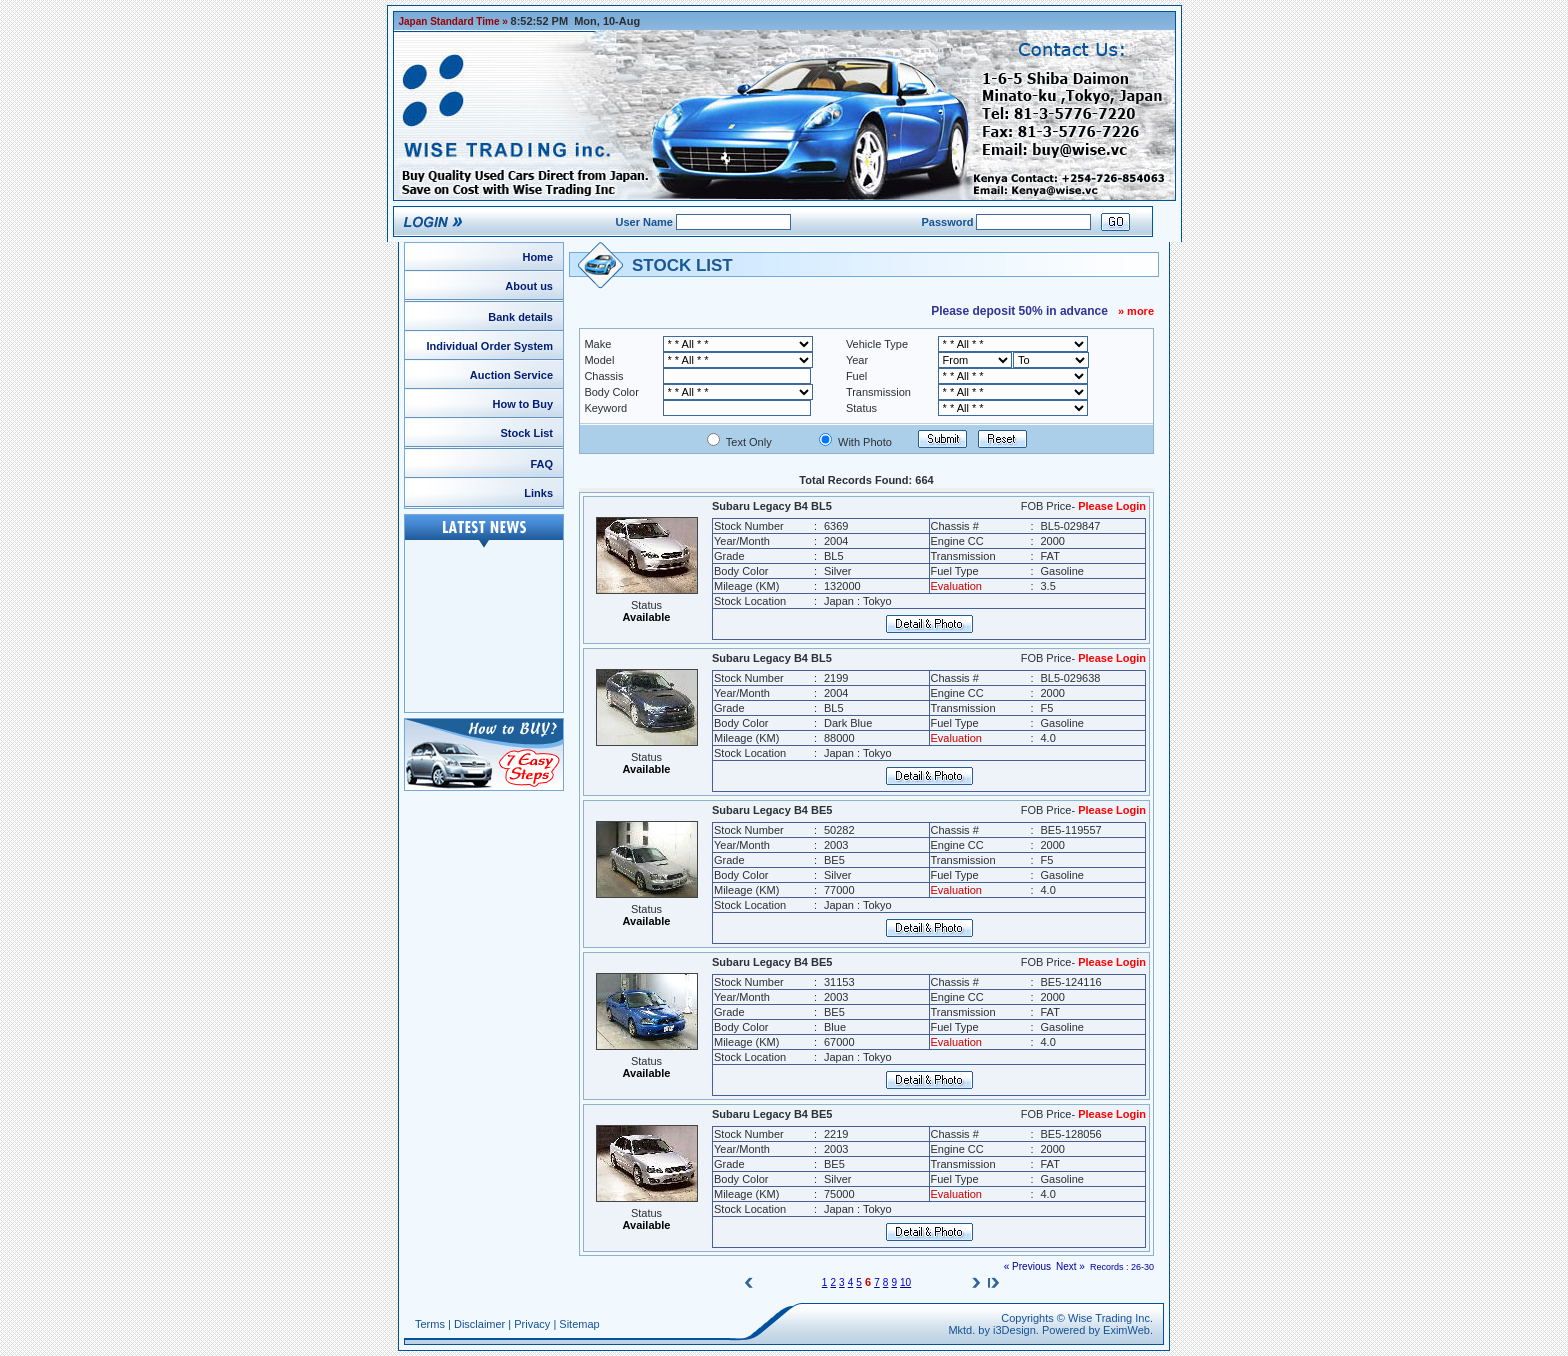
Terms (430, 1324)
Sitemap (579, 1324)
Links (538, 493)
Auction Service (511, 375)
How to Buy (523, 404)
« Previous (1027, 1266)
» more (1136, 311)
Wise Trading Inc (1109, 1318)
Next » (1070, 1266)
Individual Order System (489, 346)
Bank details (520, 317)
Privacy (532, 1324)
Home (537, 257)
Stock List (526, 433)
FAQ (541, 464)
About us (529, 286)
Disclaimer (479, 1324)
